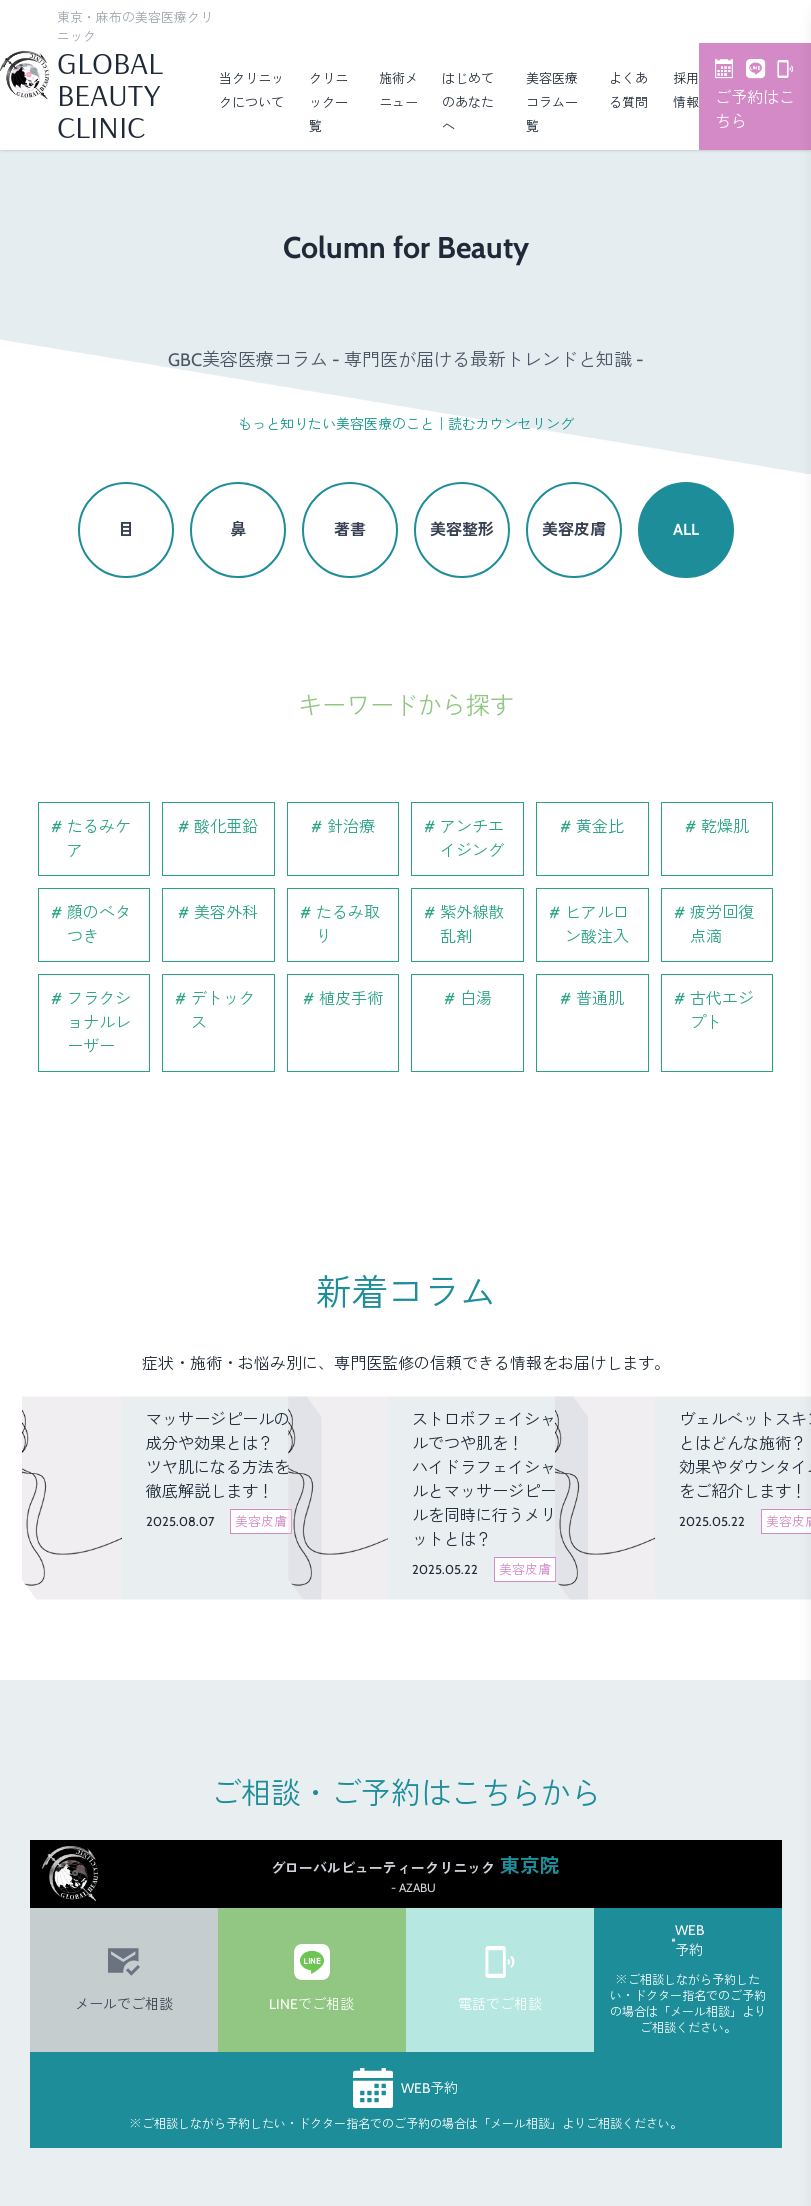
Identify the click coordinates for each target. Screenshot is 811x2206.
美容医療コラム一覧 (552, 102)
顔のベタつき (99, 924)
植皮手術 (351, 998)
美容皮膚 (574, 529)
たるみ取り (348, 924)
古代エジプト (722, 1010)
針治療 (351, 826)
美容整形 (462, 529)
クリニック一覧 (328, 102)
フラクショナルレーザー (99, 1022)
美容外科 (226, 912)
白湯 (476, 998)
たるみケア (99, 838)
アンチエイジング (472, 838)
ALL (686, 529)
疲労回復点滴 (722, 924)
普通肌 (600, 998)
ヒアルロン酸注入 (597, 924)
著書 (350, 529)
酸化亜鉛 (226, 826)
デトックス (223, 1010)
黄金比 (600, 826)
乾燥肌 (725, 826)
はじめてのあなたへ (468, 102)
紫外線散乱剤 (472, 924)
